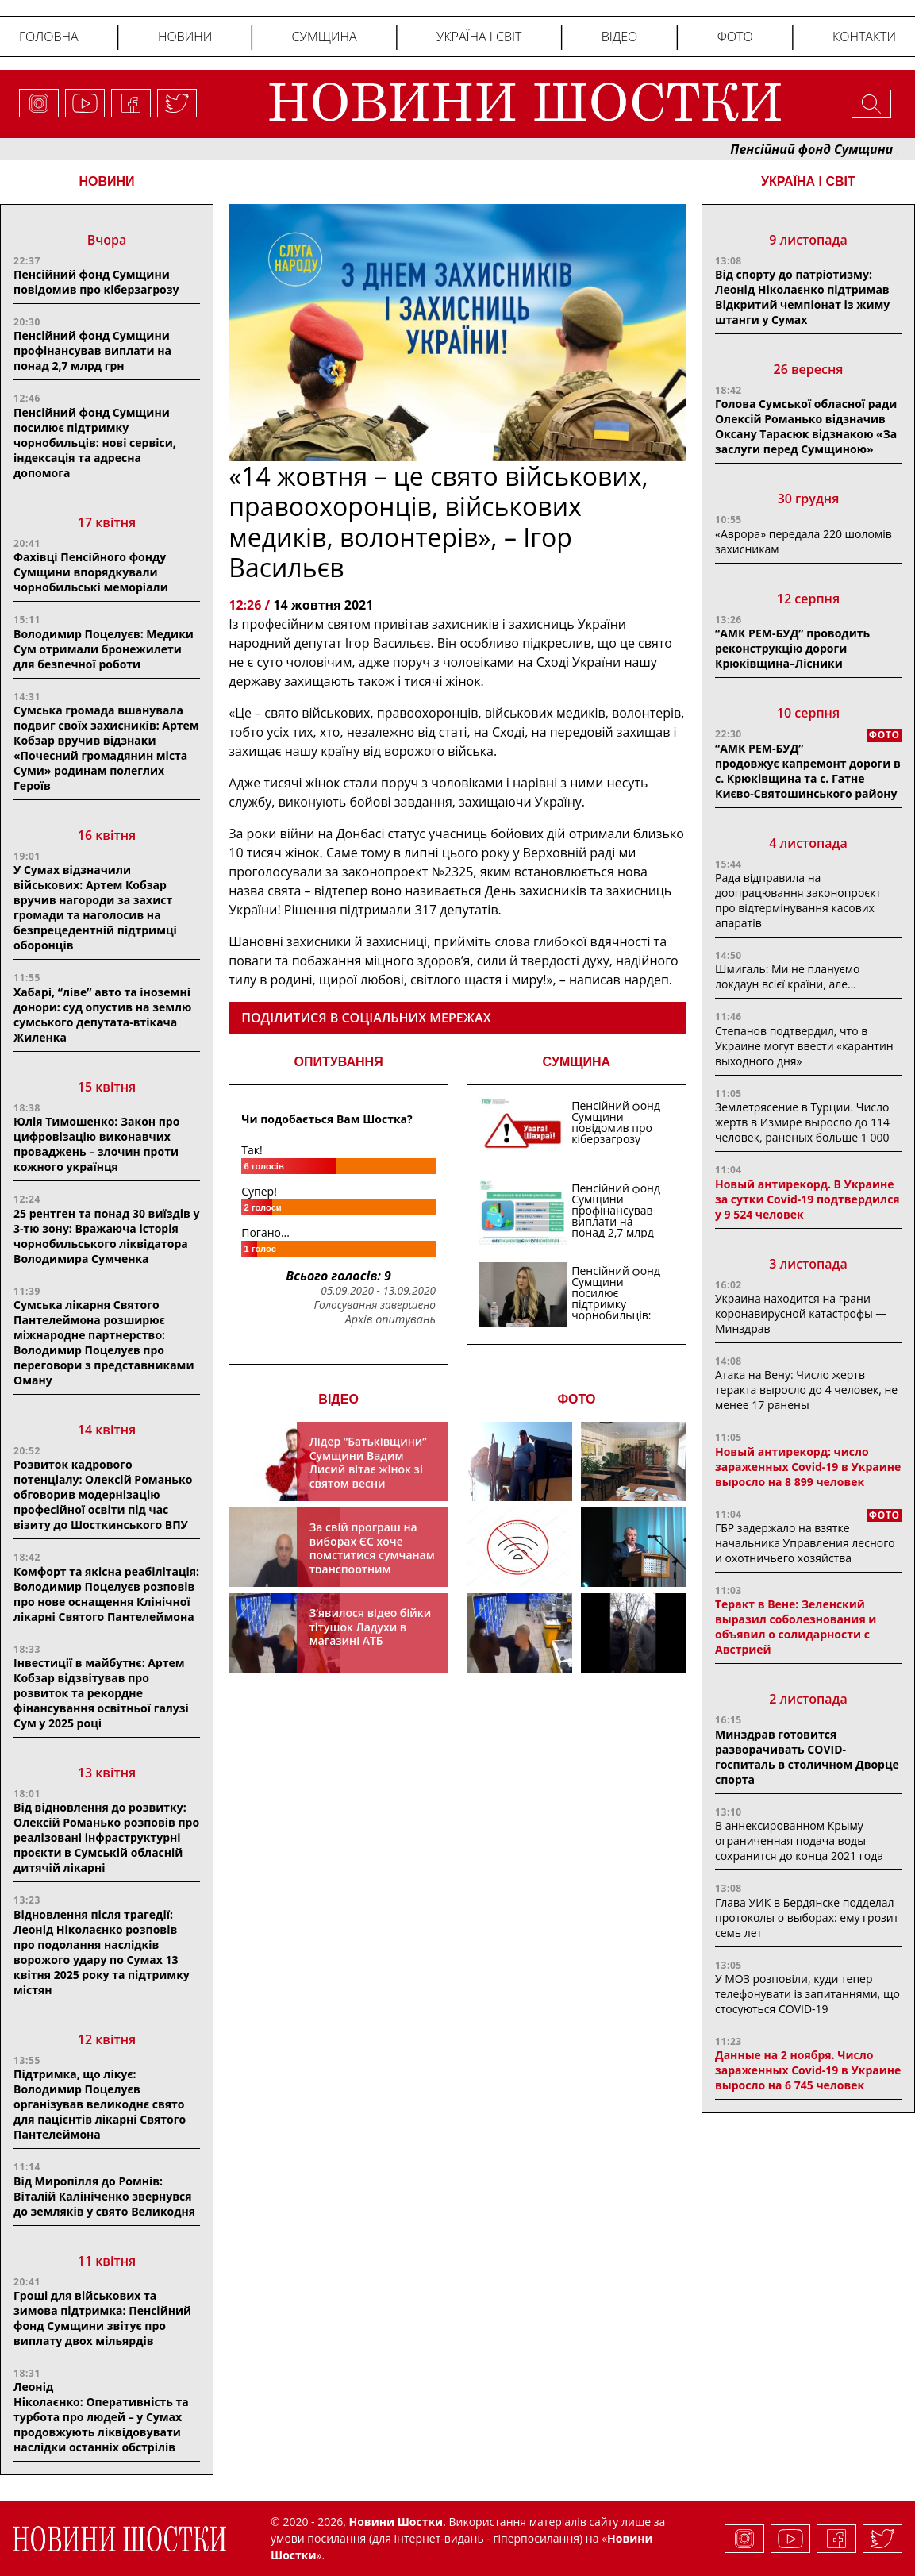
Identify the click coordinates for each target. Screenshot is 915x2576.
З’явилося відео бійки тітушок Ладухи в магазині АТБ (370, 1626)
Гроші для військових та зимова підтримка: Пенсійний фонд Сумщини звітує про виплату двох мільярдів (102, 2318)
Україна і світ (478, 36)
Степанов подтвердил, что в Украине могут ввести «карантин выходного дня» (804, 1046)
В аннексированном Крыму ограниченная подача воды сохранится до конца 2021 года (799, 1840)
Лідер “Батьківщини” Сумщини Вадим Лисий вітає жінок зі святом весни (368, 1462)
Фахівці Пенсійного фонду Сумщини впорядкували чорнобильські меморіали (90, 572)
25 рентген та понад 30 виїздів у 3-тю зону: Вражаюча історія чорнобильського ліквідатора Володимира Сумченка (106, 1236)
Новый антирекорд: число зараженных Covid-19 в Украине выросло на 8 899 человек (808, 1466)
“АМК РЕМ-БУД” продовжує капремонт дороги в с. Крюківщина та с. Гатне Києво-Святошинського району (808, 771)
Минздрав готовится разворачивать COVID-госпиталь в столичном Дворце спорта (807, 1757)
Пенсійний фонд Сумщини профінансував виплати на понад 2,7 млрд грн (92, 350)
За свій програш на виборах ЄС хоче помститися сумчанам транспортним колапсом (372, 1554)
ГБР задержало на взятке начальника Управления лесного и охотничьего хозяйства (805, 1542)
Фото (735, 36)
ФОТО (576, 1399)
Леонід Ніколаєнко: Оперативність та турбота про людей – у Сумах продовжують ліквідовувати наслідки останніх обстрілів (101, 2417)
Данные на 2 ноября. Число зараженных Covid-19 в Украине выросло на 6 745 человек (808, 2070)
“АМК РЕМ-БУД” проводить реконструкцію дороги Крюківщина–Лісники (792, 648)
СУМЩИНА (577, 1062)
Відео (620, 36)
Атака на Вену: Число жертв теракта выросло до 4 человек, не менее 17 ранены (806, 1389)
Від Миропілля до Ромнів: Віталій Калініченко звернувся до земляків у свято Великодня (104, 2196)
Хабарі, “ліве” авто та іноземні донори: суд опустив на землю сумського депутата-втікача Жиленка (102, 1014)
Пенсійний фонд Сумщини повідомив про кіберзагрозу (96, 282)
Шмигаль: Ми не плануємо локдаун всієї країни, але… (787, 976)
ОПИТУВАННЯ (338, 1062)
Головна (49, 36)
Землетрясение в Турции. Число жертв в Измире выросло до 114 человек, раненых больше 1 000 (802, 1122)
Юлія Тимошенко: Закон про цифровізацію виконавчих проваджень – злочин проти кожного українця (96, 1144)
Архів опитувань (390, 1319)
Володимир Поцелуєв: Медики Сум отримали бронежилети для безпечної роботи (103, 649)
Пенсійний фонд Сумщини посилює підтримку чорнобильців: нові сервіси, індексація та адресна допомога (94, 442)
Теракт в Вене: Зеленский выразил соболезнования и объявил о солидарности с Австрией (795, 1626)
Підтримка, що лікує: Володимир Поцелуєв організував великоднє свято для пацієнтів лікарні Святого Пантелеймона (99, 2104)
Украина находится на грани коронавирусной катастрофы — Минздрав (800, 1313)
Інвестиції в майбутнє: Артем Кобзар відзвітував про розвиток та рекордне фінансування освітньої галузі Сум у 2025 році (101, 1693)
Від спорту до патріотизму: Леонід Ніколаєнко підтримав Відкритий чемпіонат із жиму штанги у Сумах (802, 297)
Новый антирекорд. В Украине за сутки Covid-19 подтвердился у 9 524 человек (807, 1199)
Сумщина (324, 36)
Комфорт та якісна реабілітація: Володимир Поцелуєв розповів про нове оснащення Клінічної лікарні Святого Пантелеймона (106, 1594)
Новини (185, 36)
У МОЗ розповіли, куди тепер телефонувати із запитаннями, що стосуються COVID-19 (807, 1993)
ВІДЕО (338, 1399)
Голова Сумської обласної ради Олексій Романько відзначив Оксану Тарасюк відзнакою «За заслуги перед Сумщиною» (806, 426)
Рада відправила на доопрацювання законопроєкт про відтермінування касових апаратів (798, 900)
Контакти (864, 36)
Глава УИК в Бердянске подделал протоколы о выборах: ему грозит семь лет (806, 1917)
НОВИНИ (106, 181)
